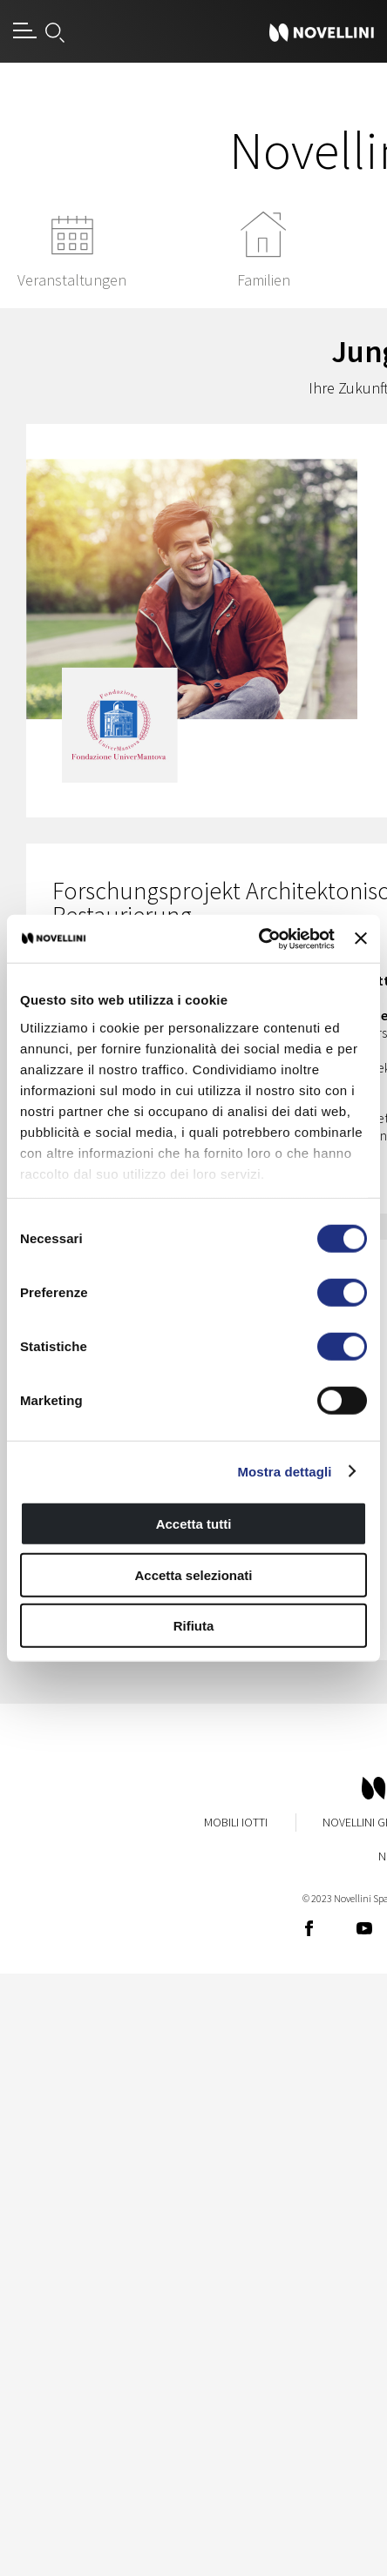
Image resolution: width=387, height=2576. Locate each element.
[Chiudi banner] (361, 938)
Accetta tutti (194, 1524)
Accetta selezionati (193, 1574)
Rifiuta (193, 1625)
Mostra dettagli (284, 1470)
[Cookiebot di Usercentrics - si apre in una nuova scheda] (258, 938)
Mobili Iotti (236, 1822)
